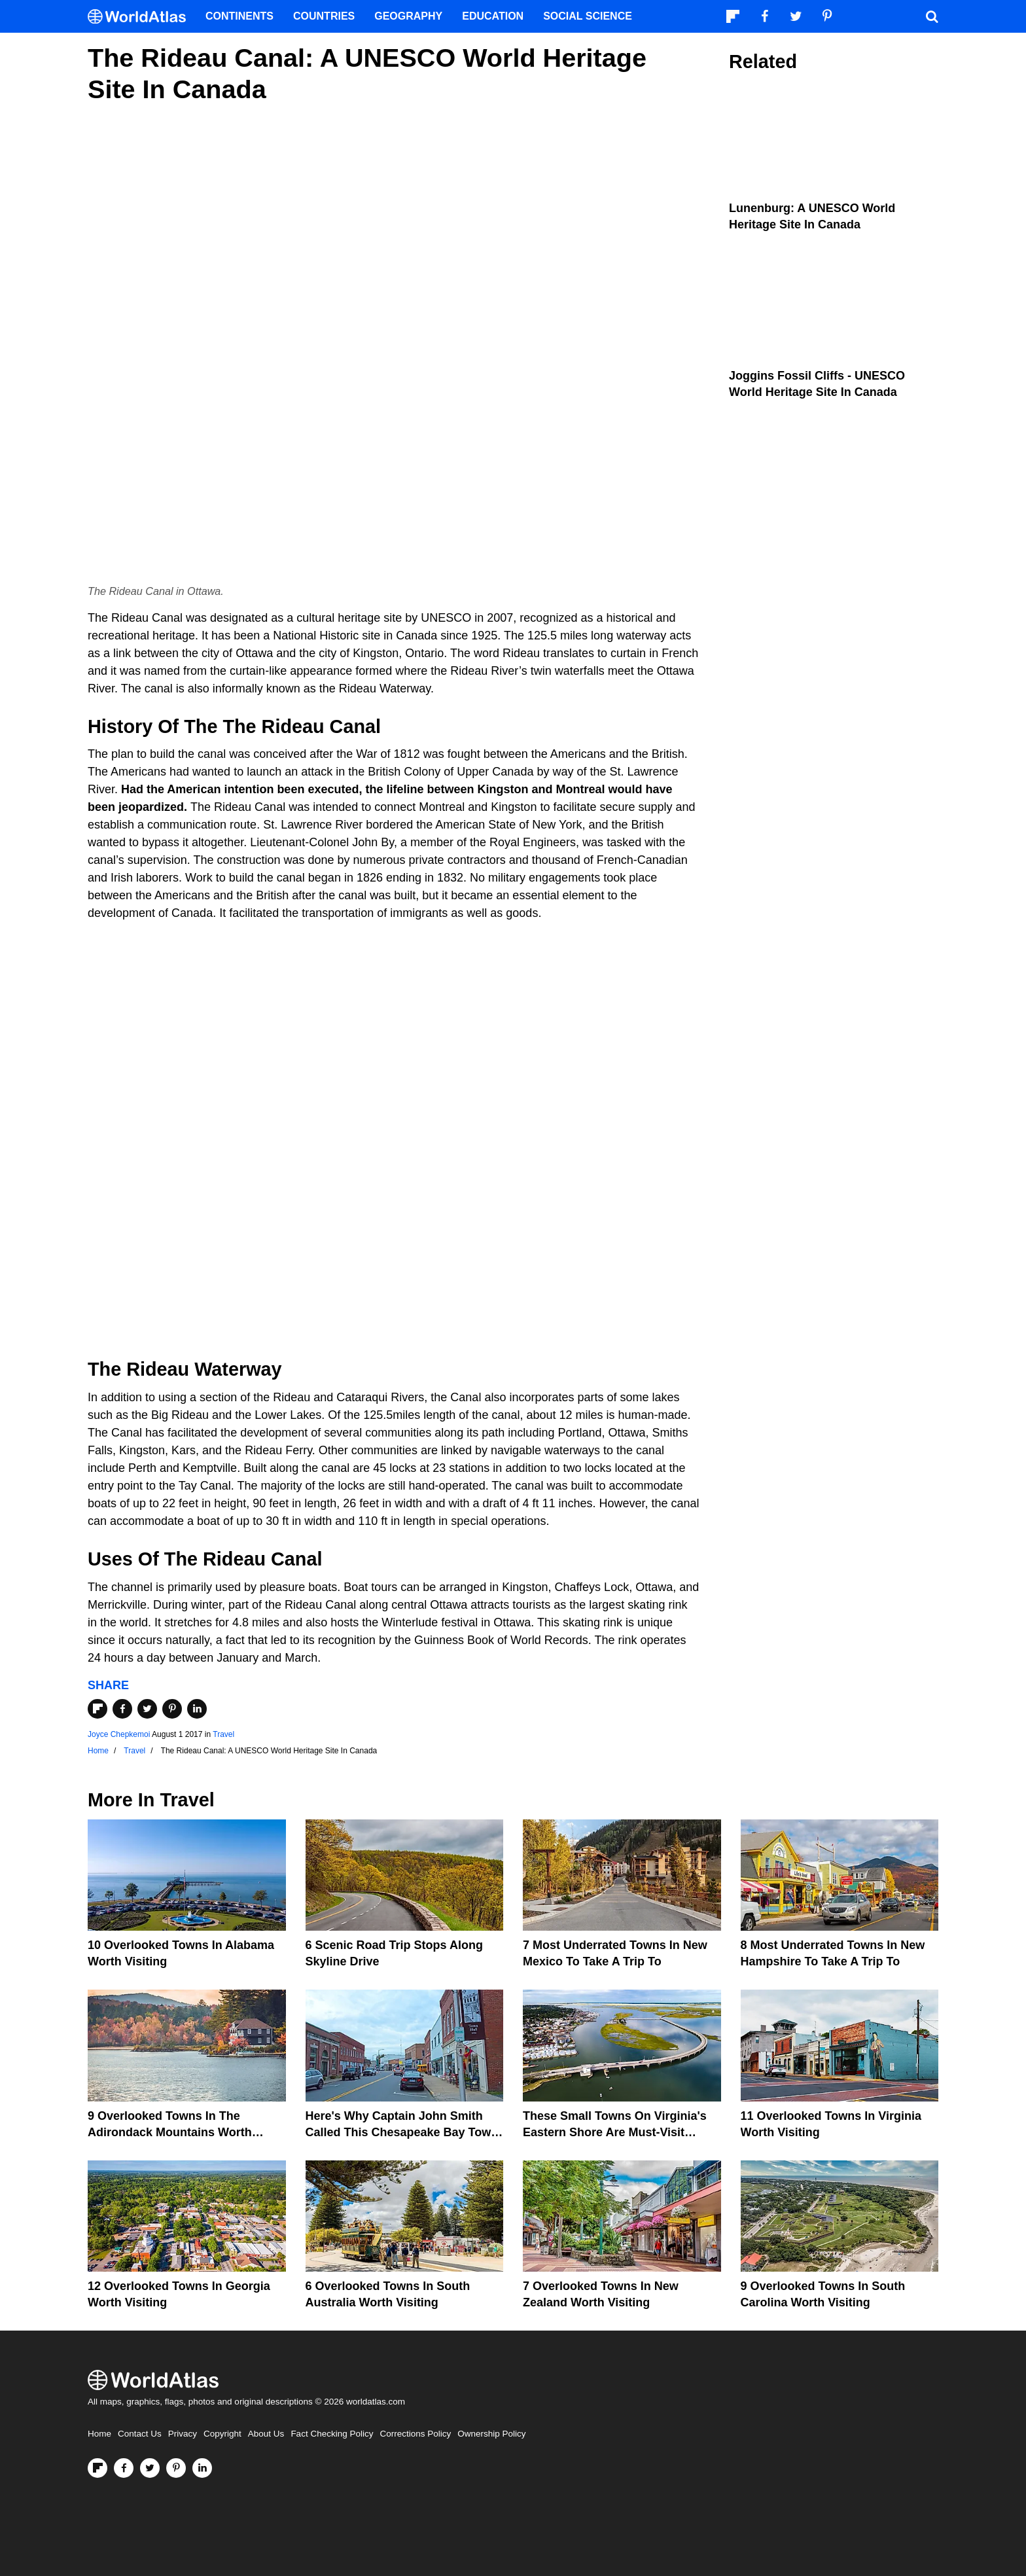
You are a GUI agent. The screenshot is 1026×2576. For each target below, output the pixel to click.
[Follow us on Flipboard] (97, 2468)
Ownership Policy (491, 2434)
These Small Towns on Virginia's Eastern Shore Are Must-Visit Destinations (615, 2132)
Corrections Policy (415, 2434)
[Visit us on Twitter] (150, 2468)
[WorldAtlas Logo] (142, 16)
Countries (324, 16)
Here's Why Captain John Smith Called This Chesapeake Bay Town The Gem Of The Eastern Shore (402, 2132)
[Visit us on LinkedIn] (202, 2468)
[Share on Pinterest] (172, 1709)
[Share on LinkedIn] (197, 1709)
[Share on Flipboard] (97, 1709)
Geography (408, 16)
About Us (266, 2434)
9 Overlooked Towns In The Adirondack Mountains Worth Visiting (170, 2132)
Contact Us (140, 2434)
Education (492, 16)
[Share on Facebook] (122, 1709)
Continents (239, 16)
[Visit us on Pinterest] (176, 2468)
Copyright (222, 2434)
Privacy (182, 2434)
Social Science (587, 16)
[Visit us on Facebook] (123, 2468)
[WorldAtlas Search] (931, 16)
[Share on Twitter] (147, 1709)
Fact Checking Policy (332, 2434)
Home (99, 2434)
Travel (223, 1734)
